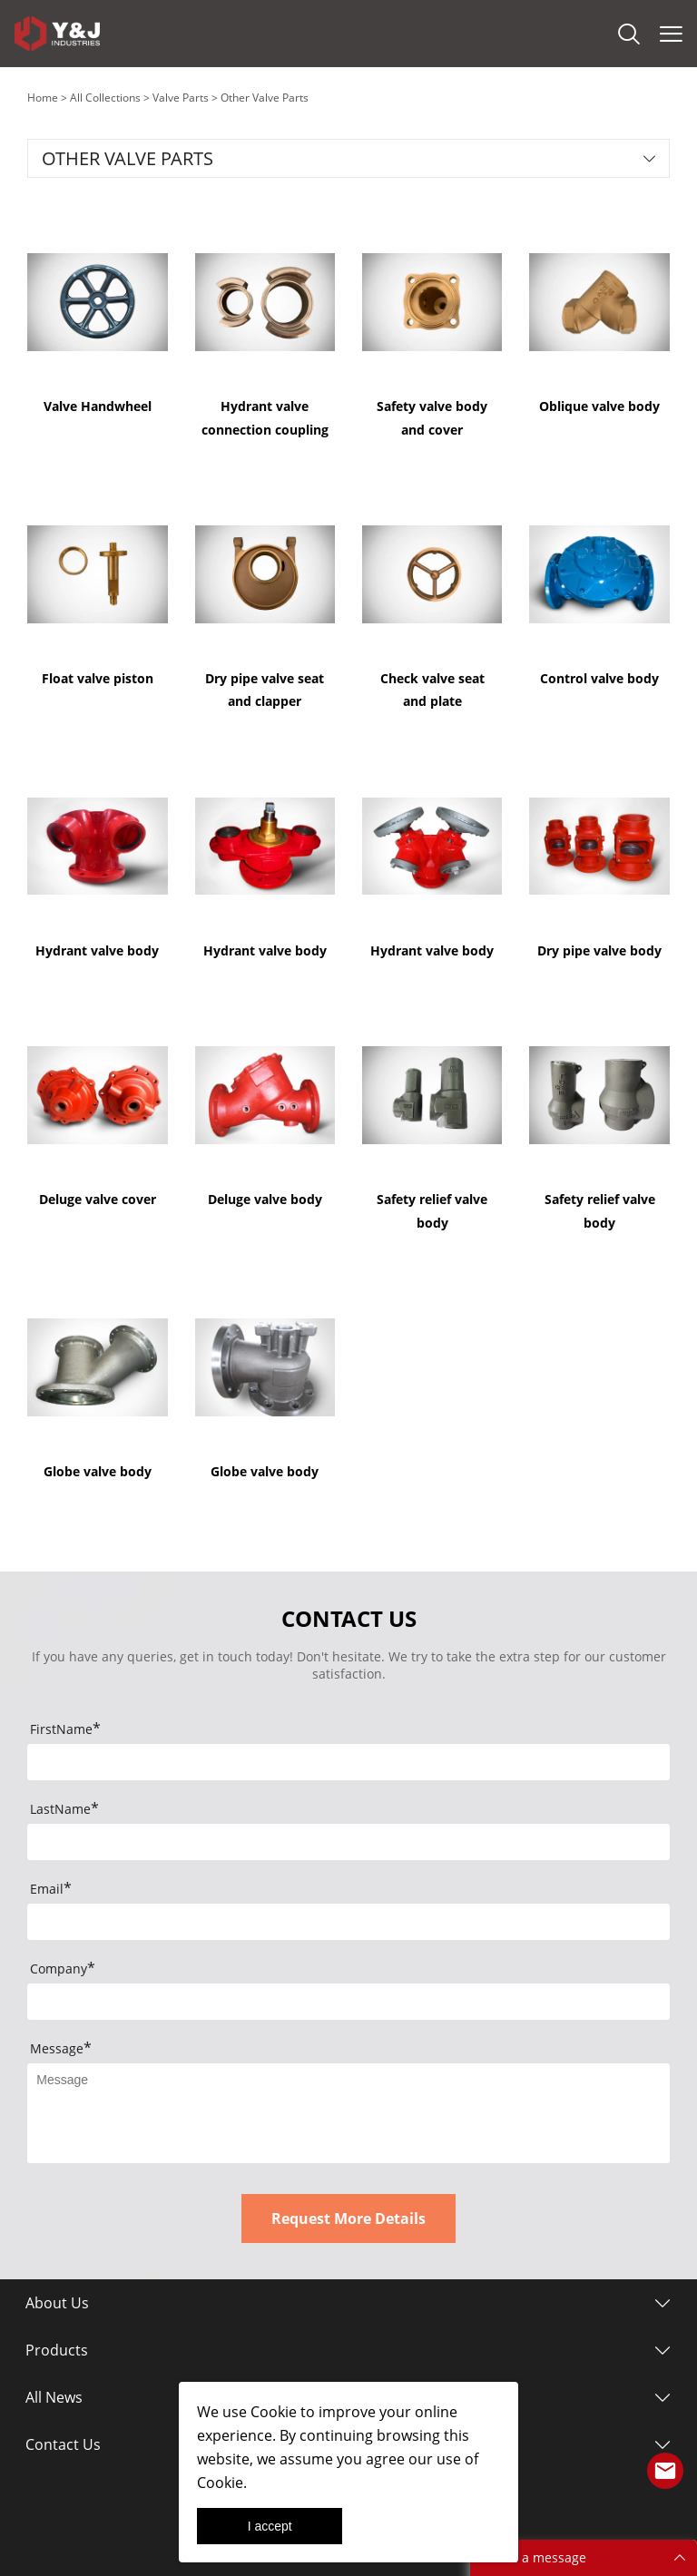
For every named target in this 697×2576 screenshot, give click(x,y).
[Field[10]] (348, 1922)
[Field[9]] (348, 1842)
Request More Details (348, 2218)
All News (54, 2397)
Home (42, 97)
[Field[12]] (348, 2001)
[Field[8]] (348, 1762)
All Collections (105, 97)
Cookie (273, 2412)
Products (56, 2350)
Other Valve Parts (265, 97)
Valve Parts (180, 97)
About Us (57, 2303)
